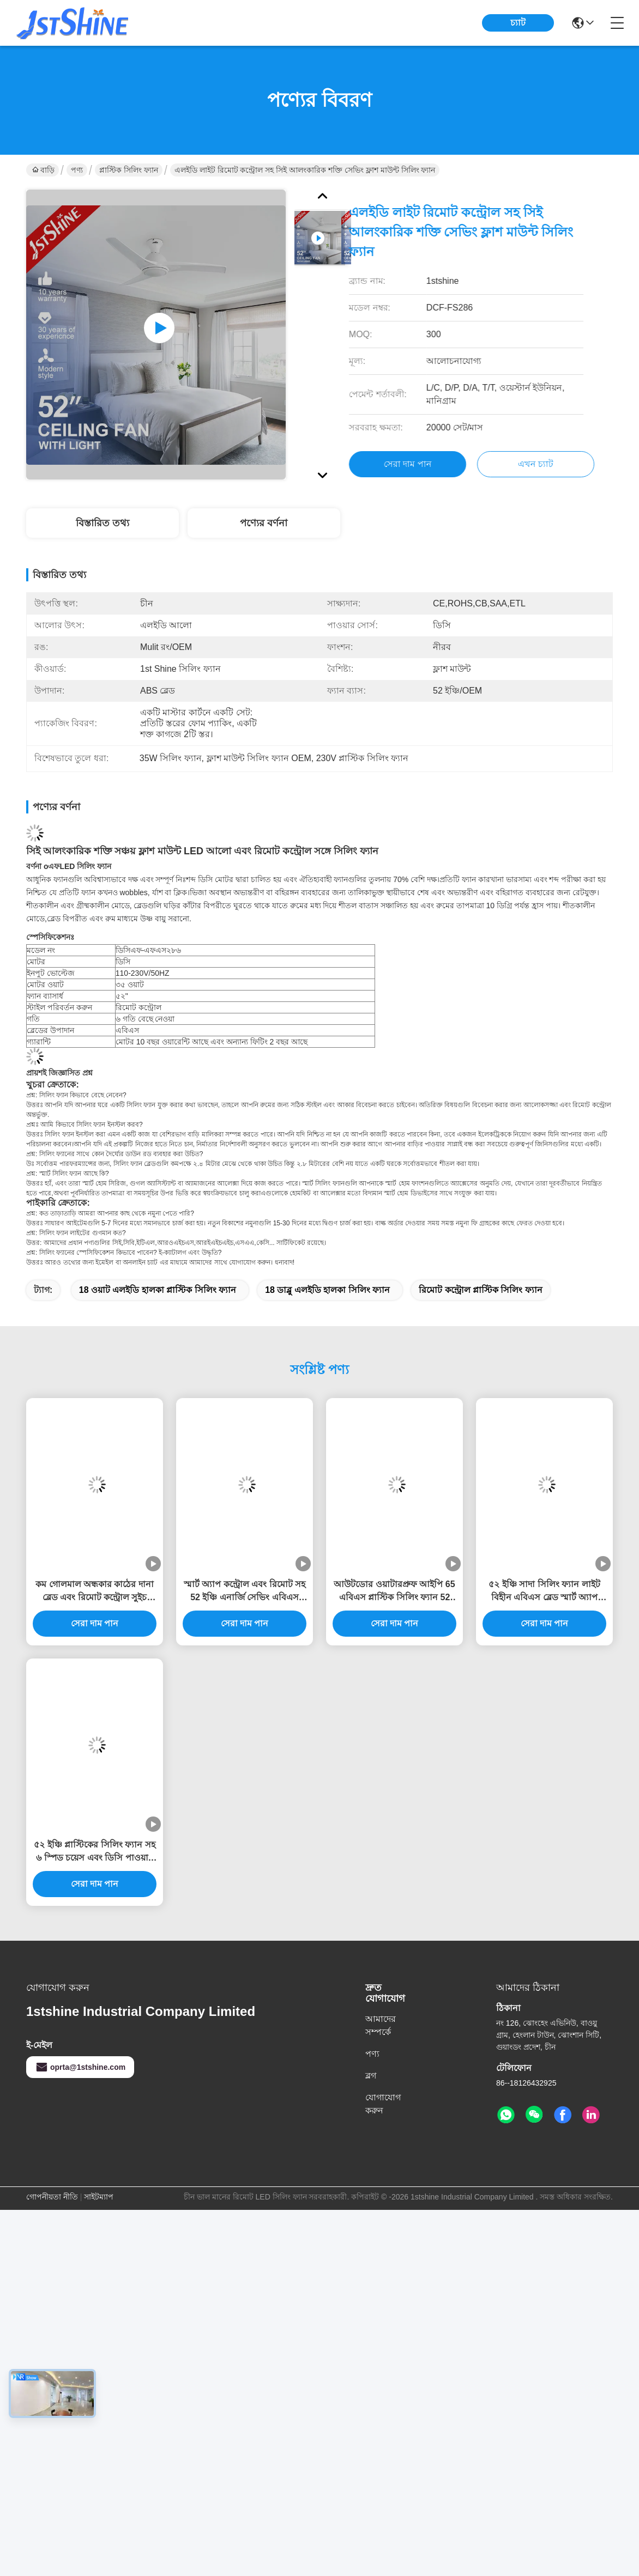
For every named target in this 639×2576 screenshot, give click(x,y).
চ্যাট (518, 22)
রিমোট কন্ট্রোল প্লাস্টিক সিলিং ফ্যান (480, 1290)
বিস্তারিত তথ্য (102, 523)
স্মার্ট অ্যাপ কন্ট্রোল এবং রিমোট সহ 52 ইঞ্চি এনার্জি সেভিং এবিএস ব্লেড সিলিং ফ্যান (244, 1591)
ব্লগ (370, 2075)
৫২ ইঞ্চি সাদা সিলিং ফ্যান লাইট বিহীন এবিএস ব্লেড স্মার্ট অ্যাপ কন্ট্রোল (544, 1591)
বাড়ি (43, 170)
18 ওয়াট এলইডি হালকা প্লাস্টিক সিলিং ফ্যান (157, 1290)
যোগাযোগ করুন (383, 2104)
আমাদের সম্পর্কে (380, 2025)
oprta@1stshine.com (80, 2067)
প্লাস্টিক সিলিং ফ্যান (128, 170)
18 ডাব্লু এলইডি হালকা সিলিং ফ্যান (327, 1290)
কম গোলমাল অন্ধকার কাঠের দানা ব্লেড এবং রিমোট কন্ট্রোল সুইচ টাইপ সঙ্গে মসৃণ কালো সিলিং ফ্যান (94, 1591)
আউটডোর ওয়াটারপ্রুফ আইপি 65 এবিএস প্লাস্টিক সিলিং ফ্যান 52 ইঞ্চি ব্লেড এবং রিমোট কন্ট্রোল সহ (394, 1591)
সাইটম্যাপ (98, 2196)
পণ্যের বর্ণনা (263, 523)
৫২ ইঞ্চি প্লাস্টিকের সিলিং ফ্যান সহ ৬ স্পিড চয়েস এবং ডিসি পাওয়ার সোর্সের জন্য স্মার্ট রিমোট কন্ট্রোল (94, 1852)
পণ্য (77, 170)
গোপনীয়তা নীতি (52, 2196)
